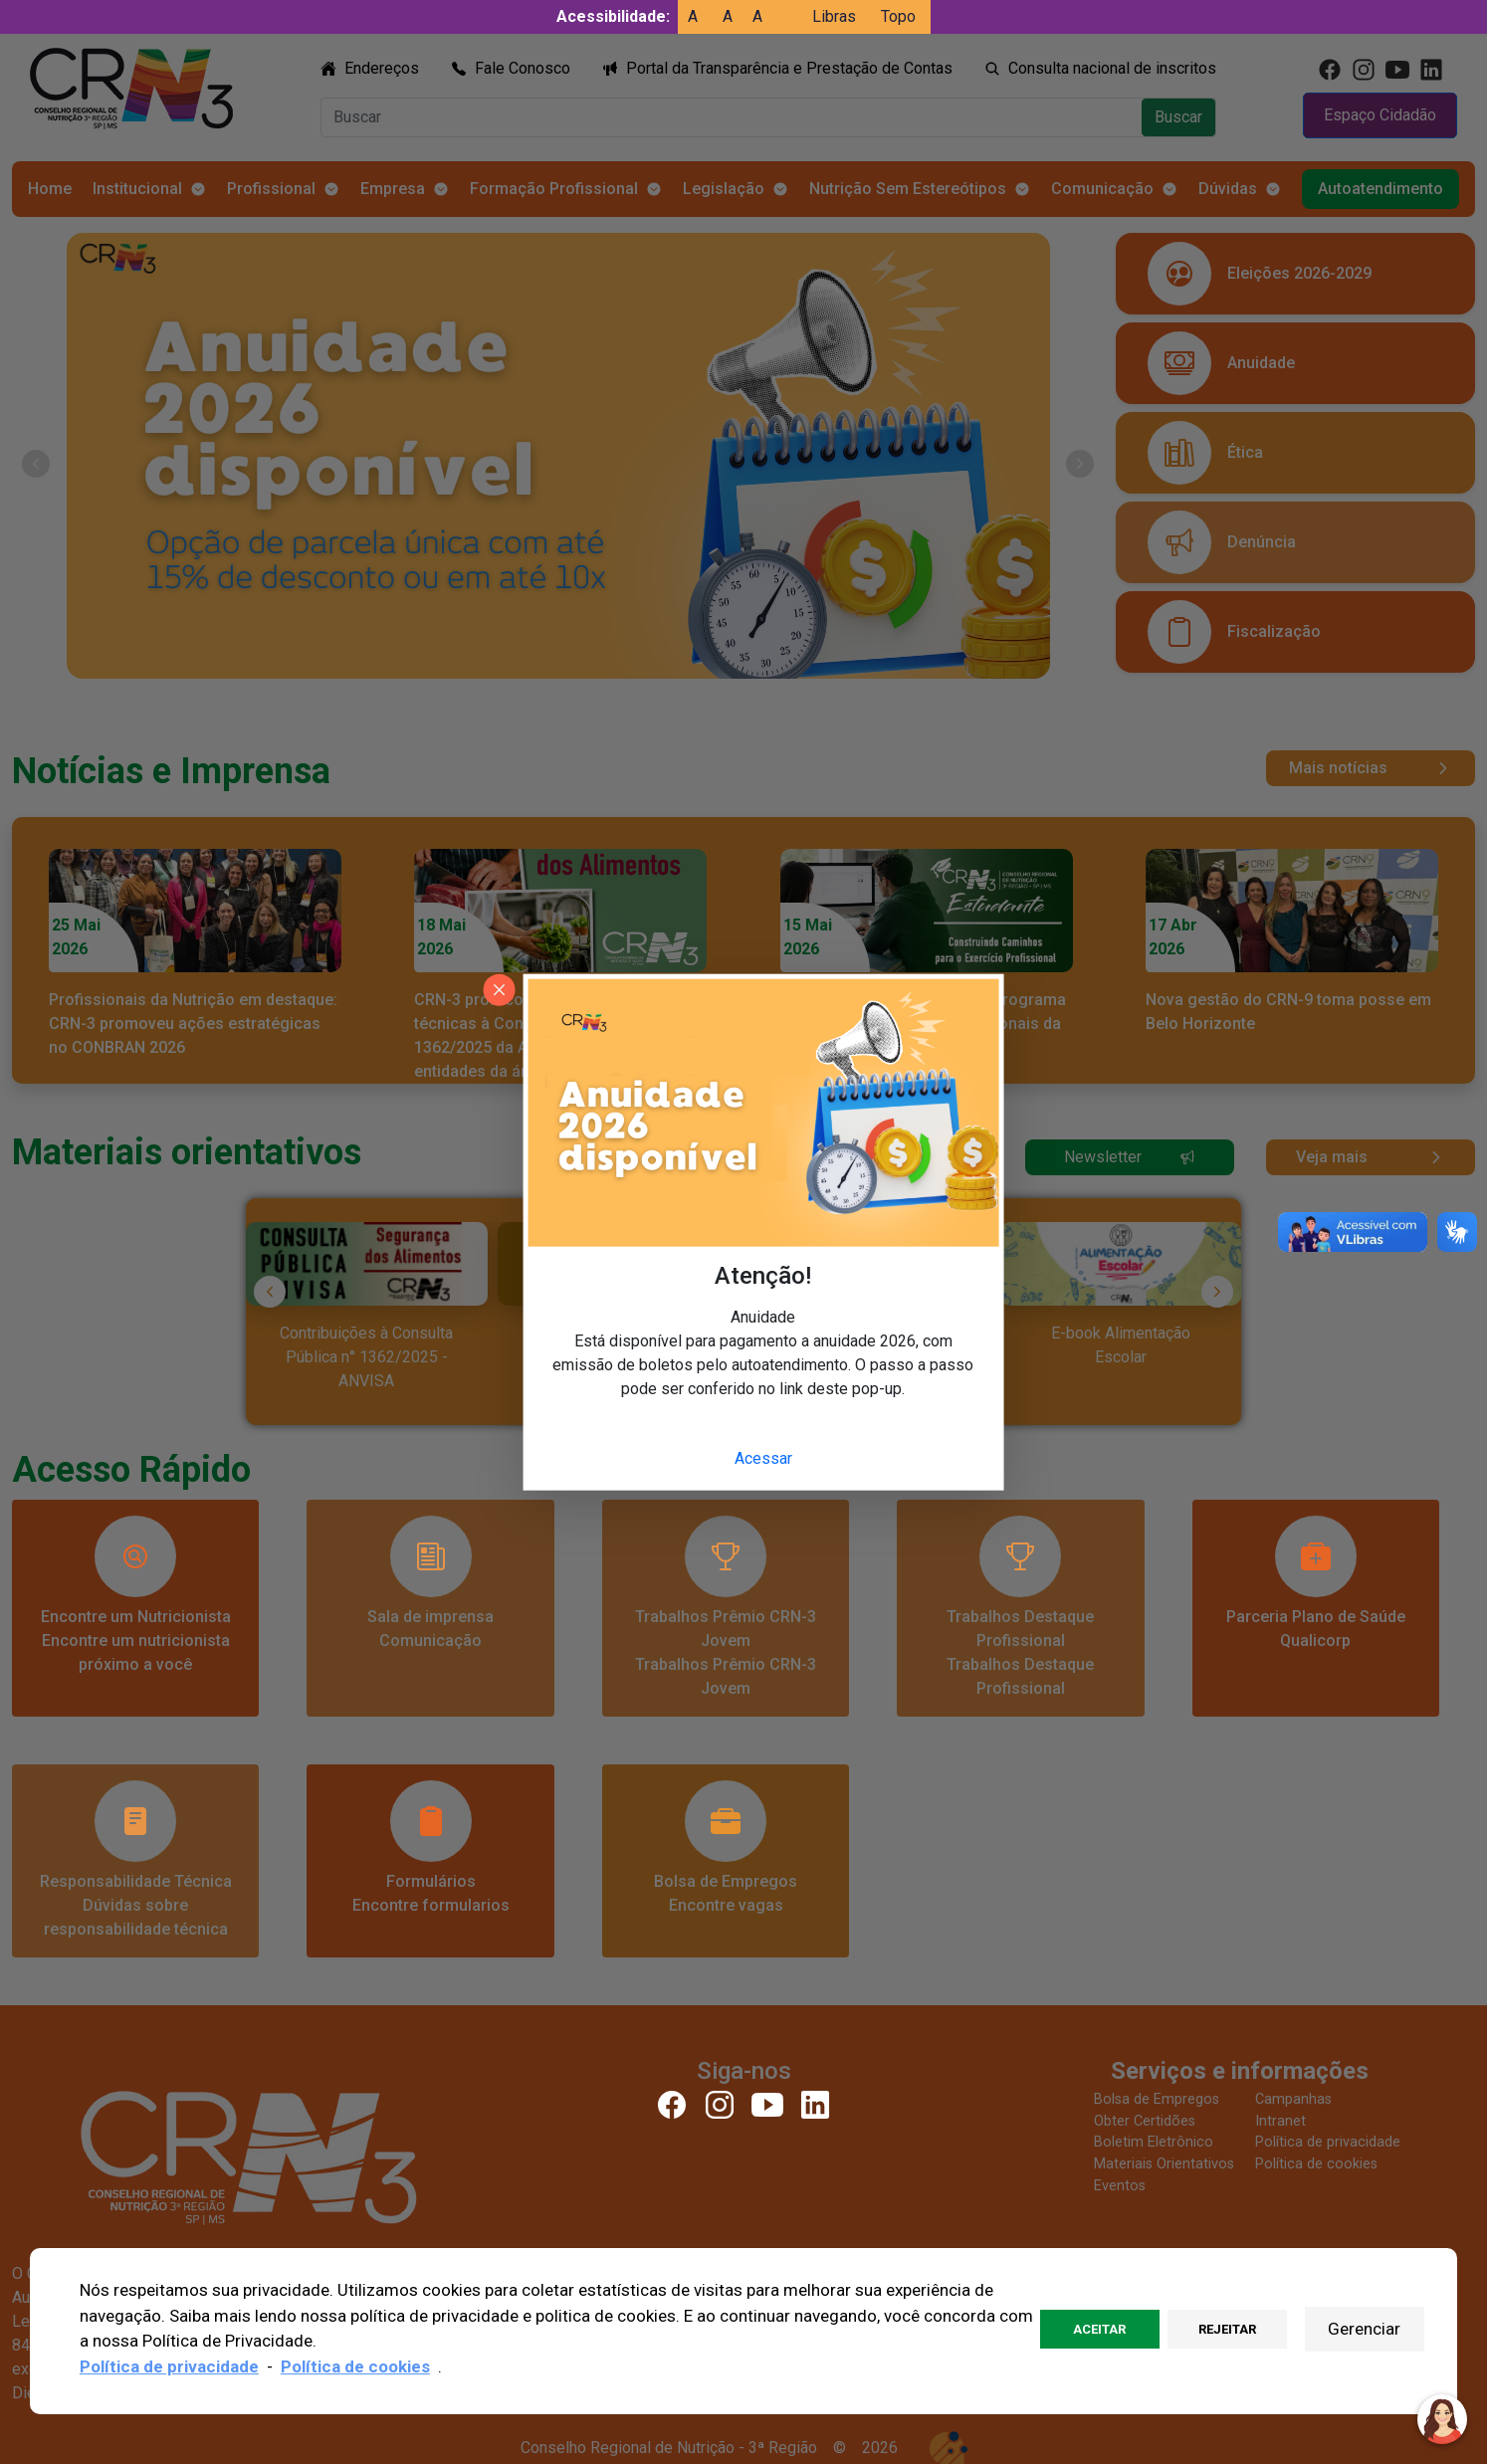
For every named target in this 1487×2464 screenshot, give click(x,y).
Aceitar (1099, 2329)
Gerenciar (1364, 2329)
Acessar (763, 1458)
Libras (834, 16)
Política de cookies (355, 2366)
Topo (898, 16)
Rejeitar (1227, 2329)
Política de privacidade (169, 2366)
